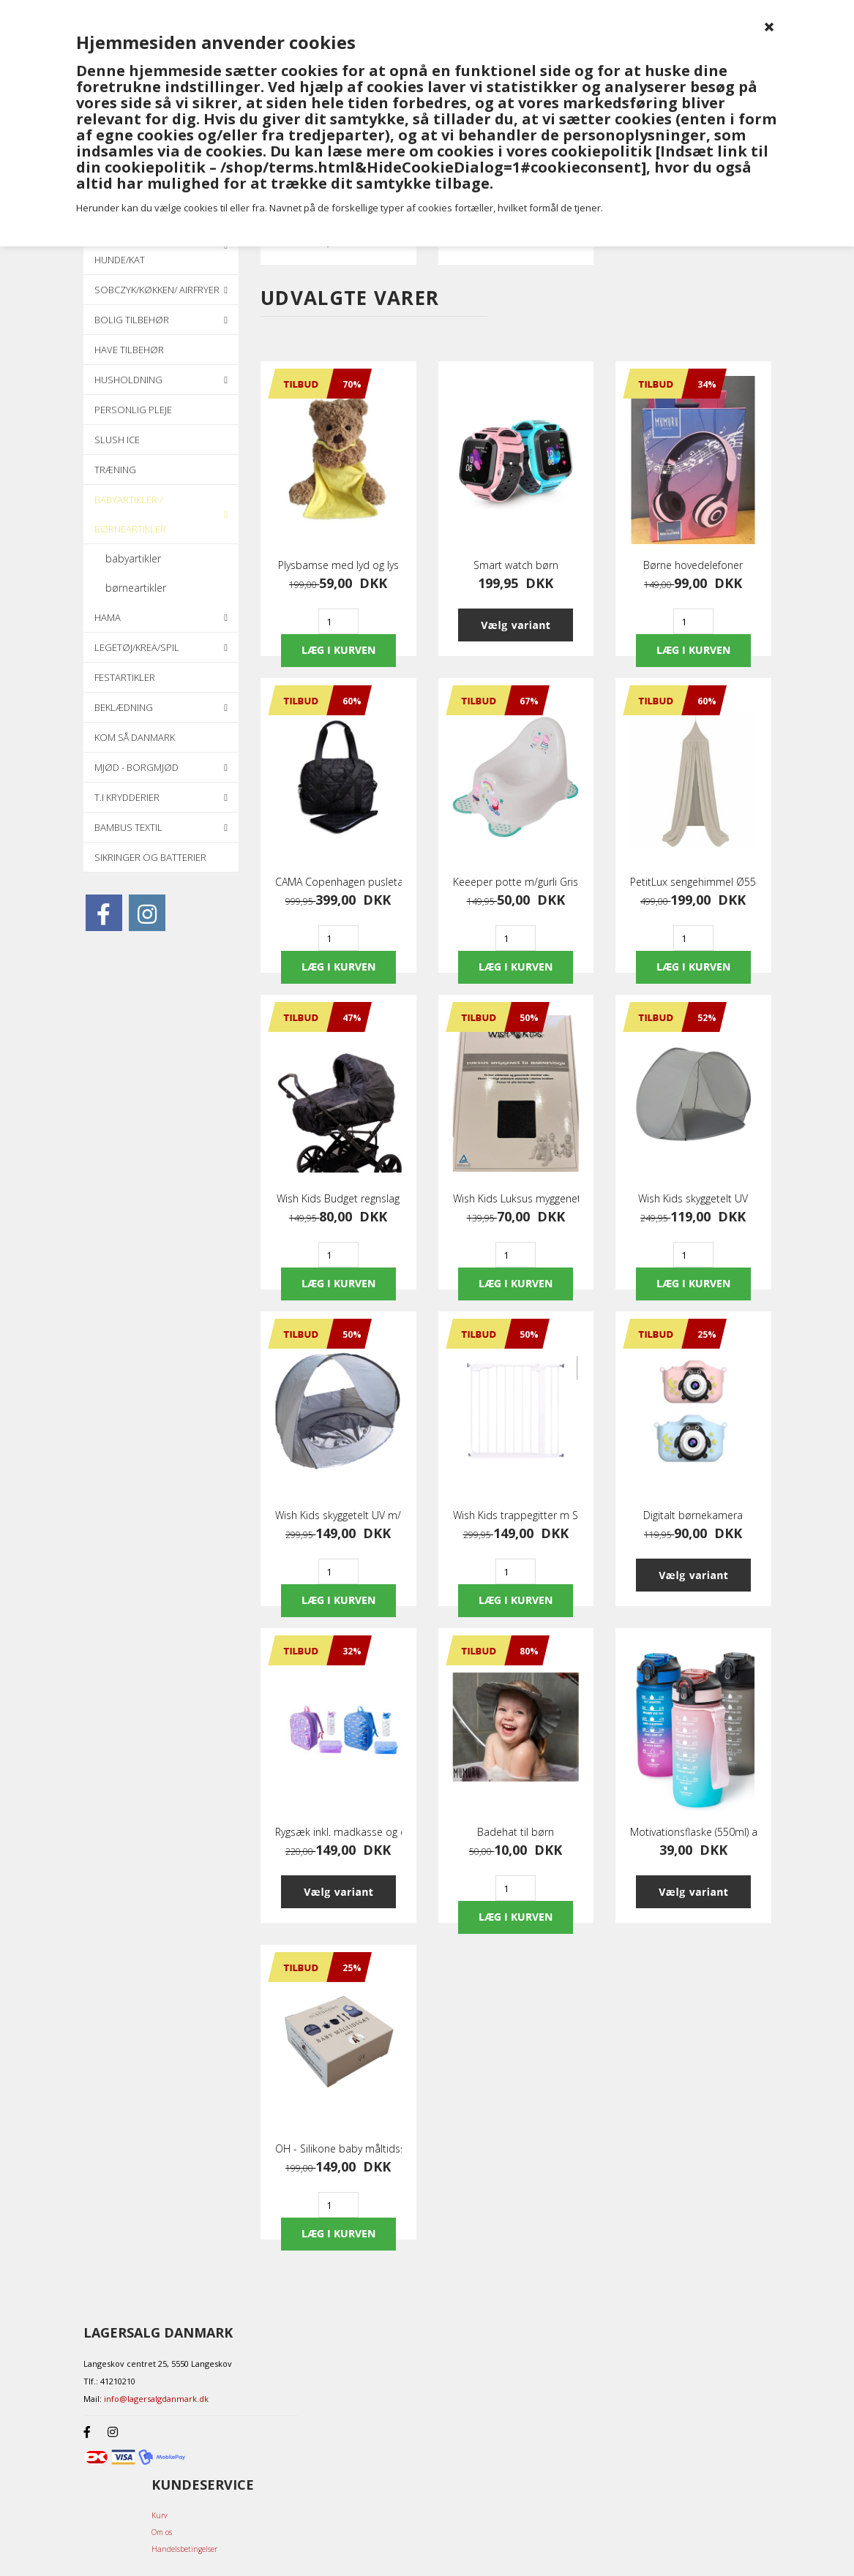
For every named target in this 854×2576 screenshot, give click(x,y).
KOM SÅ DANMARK (134, 737)
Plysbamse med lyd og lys (338, 565)
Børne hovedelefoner (693, 565)
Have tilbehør (129, 349)
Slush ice (117, 439)
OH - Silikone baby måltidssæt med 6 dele (338, 2148)
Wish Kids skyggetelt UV (693, 1198)
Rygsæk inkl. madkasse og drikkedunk (338, 1832)
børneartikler (135, 588)
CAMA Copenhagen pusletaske (338, 882)
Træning (115, 469)
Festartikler (124, 677)
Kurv (159, 2515)
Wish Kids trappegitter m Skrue (516, 1515)
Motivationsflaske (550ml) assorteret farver (693, 1832)
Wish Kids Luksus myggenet (516, 1198)
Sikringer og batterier (150, 857)
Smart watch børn (515, 565)
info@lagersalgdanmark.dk (156, 2398)
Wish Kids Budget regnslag (338, 1198)
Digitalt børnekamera (693, 1515)
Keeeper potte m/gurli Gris (515, 882)
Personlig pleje (133, 409)
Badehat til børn (515, 1832)
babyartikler (133, 558)
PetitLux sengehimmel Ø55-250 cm (693, 882)
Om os (161, 2532)
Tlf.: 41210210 (109, 2381)
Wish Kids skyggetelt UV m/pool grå (338, 1515)
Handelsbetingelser (184, 2549)
